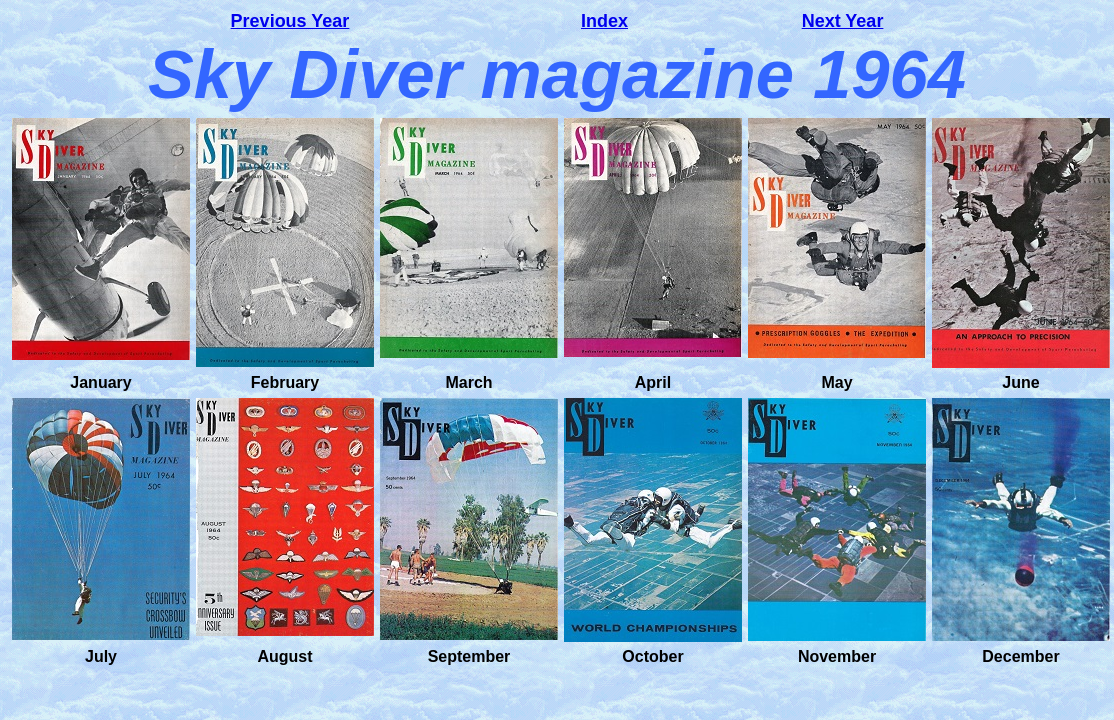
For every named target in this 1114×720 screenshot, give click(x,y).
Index (604, 21)
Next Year (843, 21)
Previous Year (290, 21)
